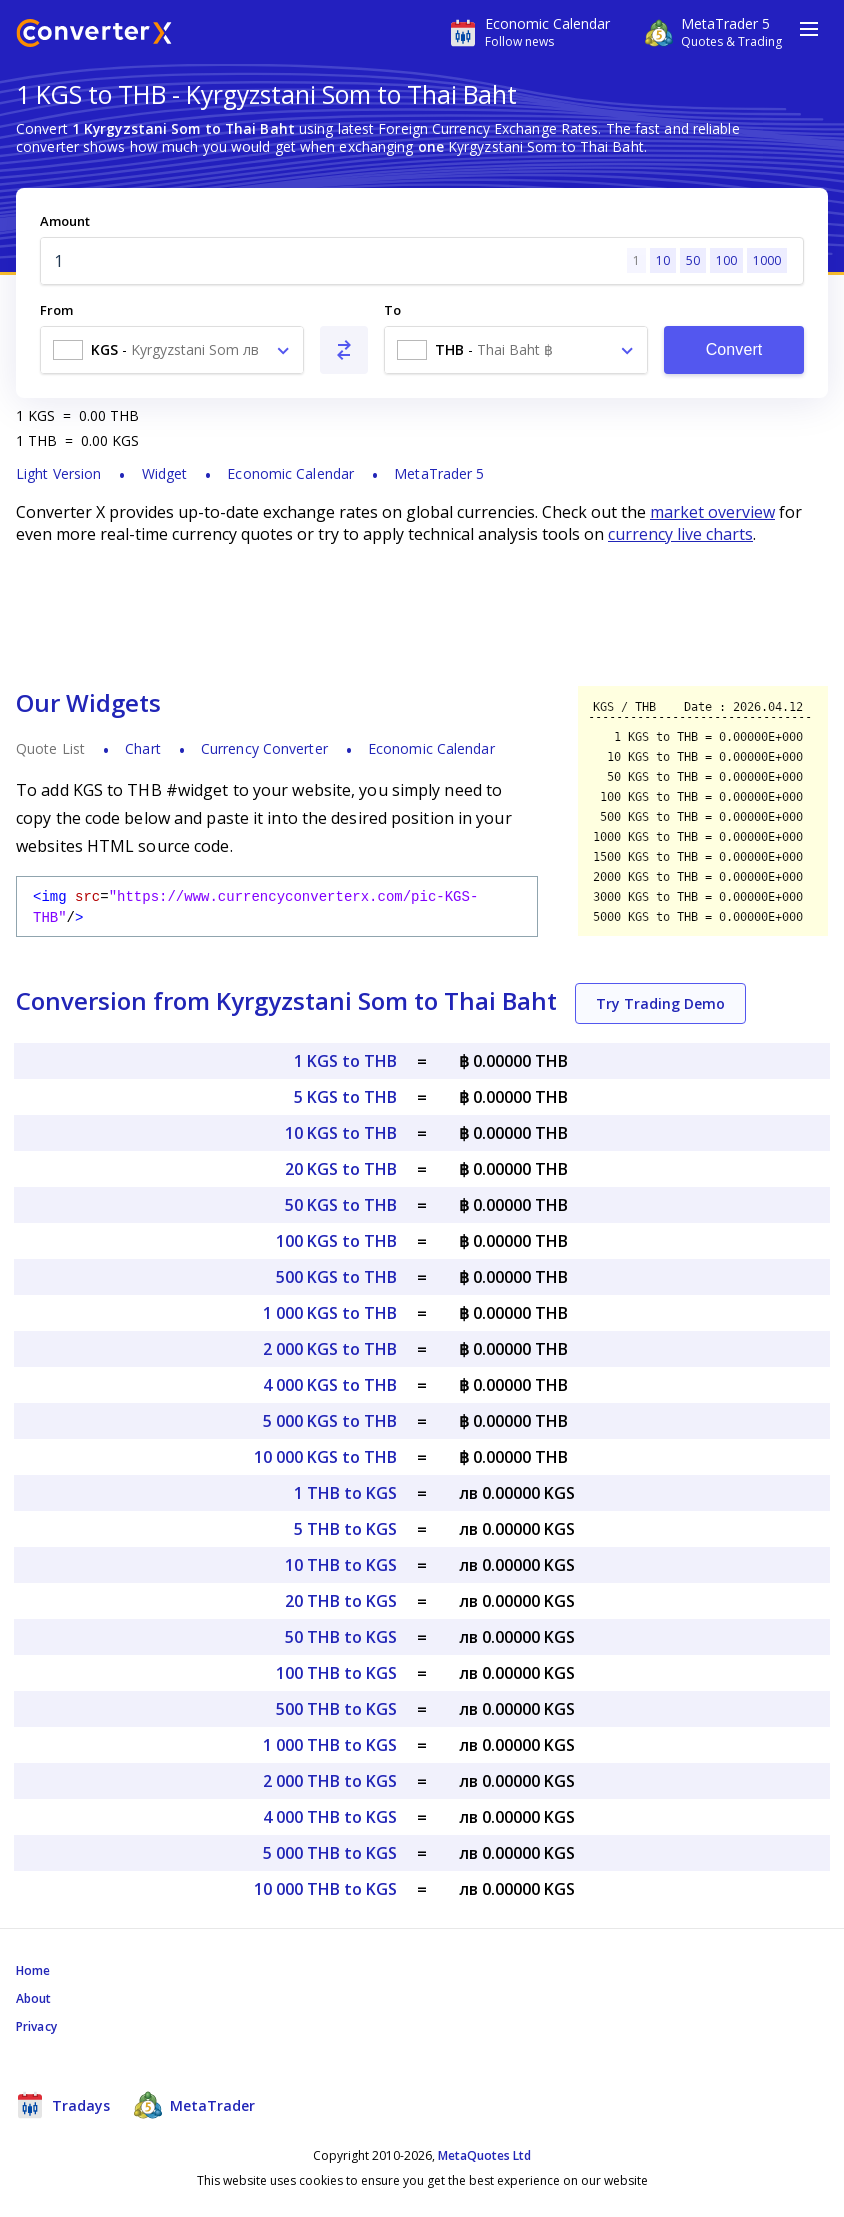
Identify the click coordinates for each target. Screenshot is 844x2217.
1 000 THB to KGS (330, 1745)
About (34, 1998)
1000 (767, 260)
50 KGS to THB (341, 1205)
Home (33, 1970)
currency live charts (680, 534)
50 (693, 260)
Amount (65, 221)
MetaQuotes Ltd (484, 2155)
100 (726, 260)
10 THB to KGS (341, 1565)
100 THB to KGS (336, 1673)
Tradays (63, 2105)
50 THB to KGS (341, 1637)
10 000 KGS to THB (325, 1457)
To (392, 310)
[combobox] (172, 350)
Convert (734, 349)
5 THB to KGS (345, 1529)
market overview (712, 512)
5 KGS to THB (345, 1097)
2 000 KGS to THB (330, 1349)
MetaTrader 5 (439, 473)
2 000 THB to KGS (330, 1781)
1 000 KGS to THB (330, 1313)
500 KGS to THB (336, 1277)
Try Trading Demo (660, 1003)
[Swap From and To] (344, 350)
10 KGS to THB (341, 1133)
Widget (165, 473)
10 (663, 260)
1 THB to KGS (345, 1493)
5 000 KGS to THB (330, 1421)
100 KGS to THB (336, 1241)
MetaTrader (194, 2105)
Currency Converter (264, 748)
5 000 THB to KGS (330, 1853)
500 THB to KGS (336, 1709)
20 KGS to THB (341, 1169)
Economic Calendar (290, 473)
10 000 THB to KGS (325, 1889)
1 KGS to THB (345, 1061)
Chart (143, 748)
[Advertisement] (422, 615)
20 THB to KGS (341, 1601)
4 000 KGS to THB (330, 1385)
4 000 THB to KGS (330, 1817)
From (56, 310)
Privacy (36, 2026)
